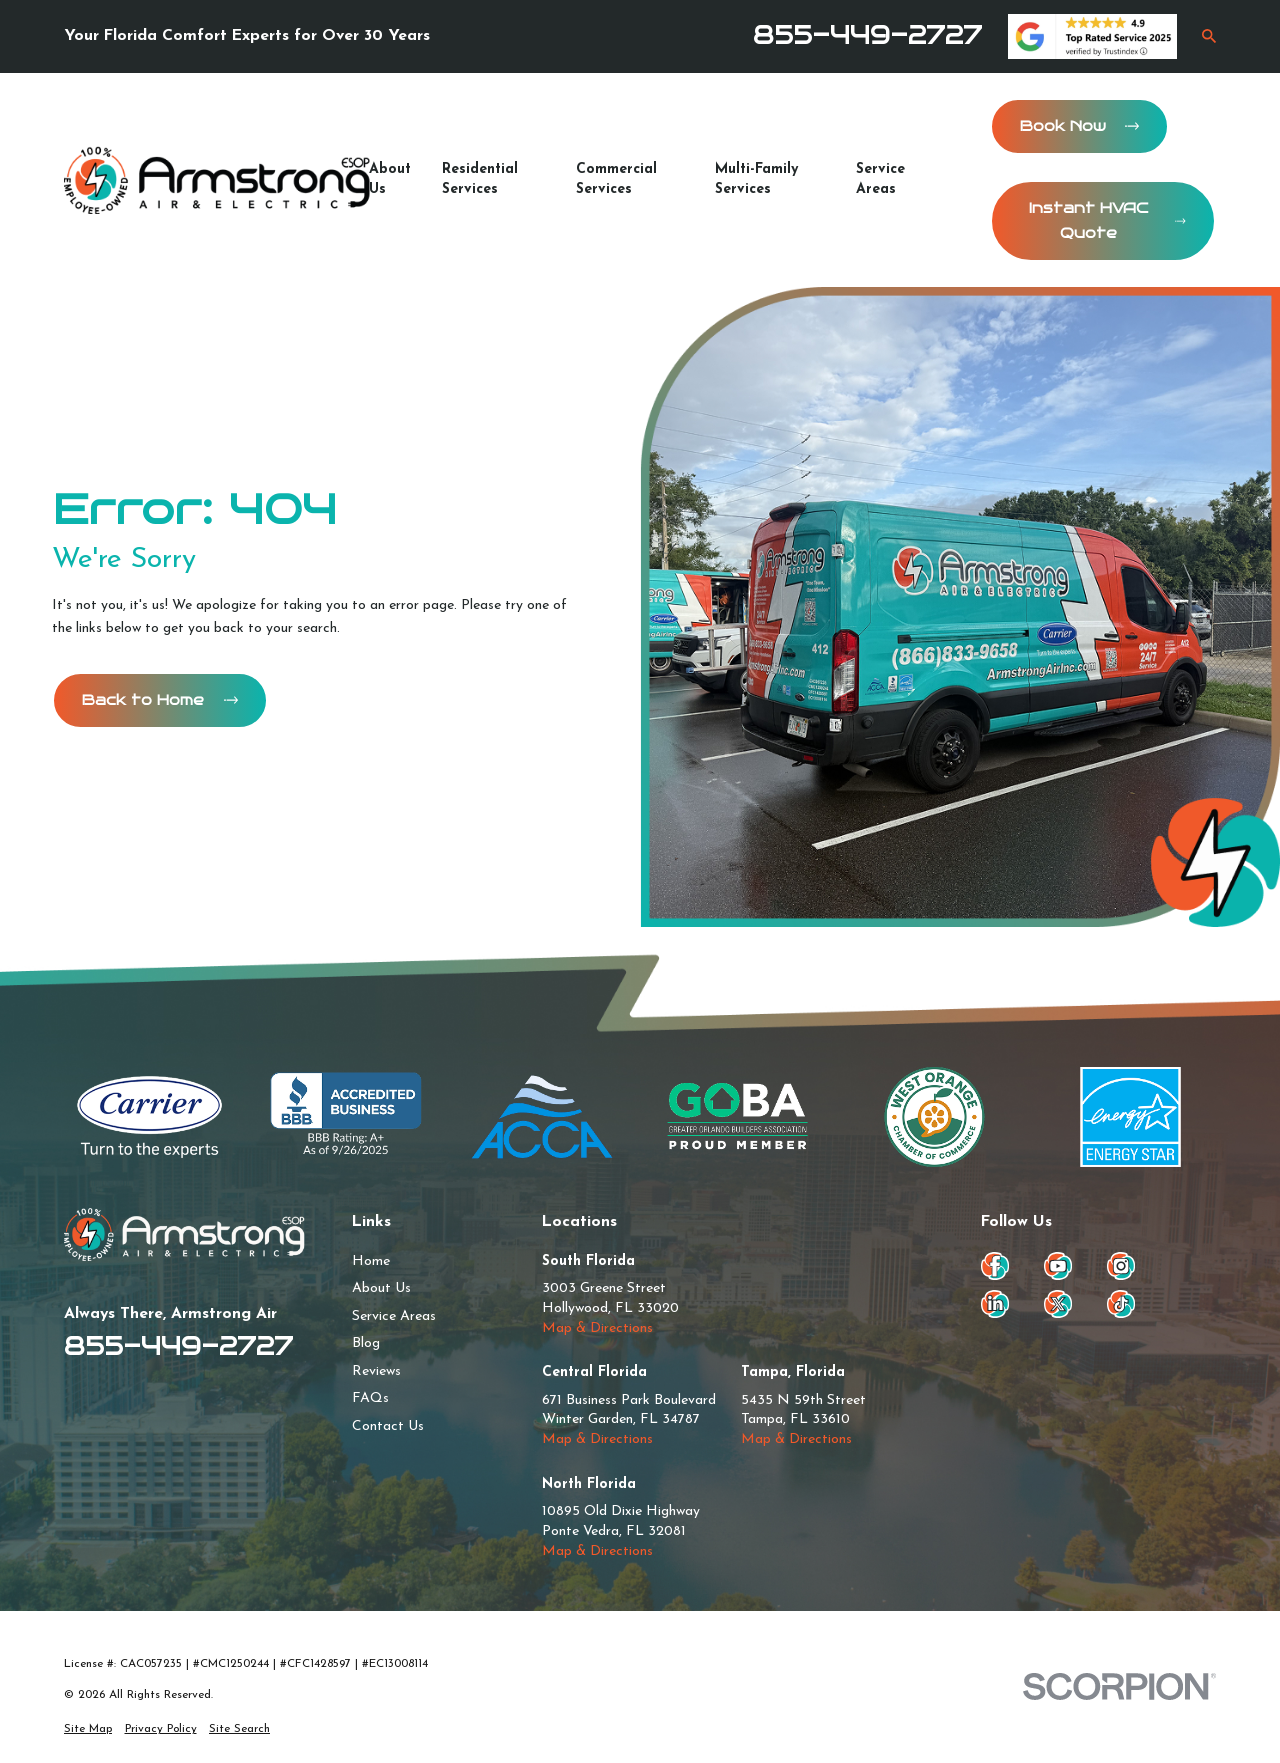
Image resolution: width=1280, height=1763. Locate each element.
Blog (366, 1343)
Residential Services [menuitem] (480, 179)
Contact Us (388, 1426)
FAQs (370, 1398)
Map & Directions (597, 1328)
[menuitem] (88, 1729)
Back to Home (159, 700)
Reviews (376, 1371)
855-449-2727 (867, 35)
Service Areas (394, 1316)
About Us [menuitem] (390, 179)
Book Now (1079, 126)
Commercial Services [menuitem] (616, 179)
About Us (381, 1288)
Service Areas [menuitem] (880, 179)
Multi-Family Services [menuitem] (757, 179)
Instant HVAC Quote (1107, 221)
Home (371, 1261)
